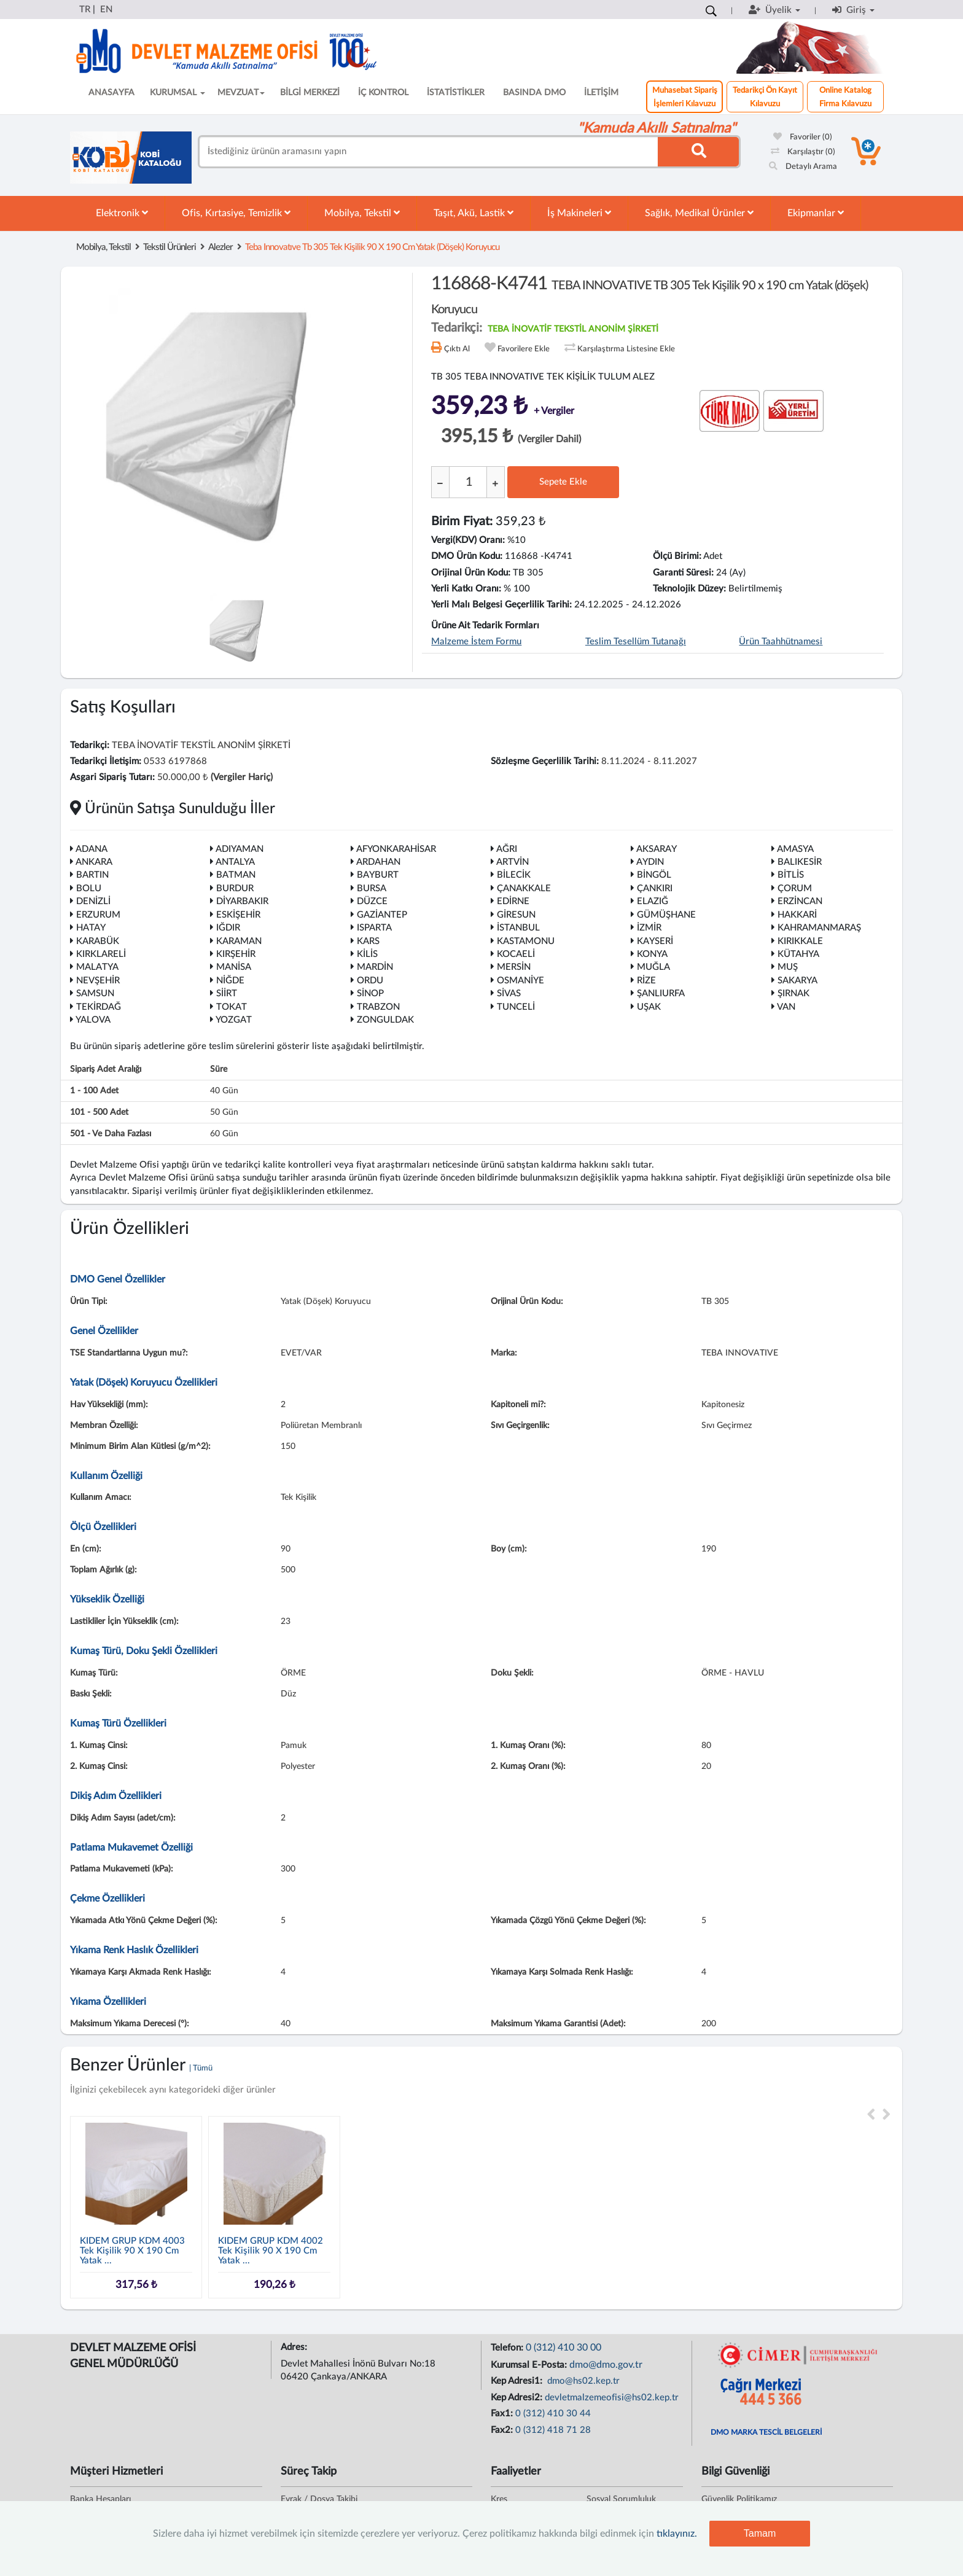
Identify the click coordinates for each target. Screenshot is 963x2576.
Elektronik (122, 213)
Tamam (760, 2533)
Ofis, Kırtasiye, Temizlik (236, 213)
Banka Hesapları (100, 2499)
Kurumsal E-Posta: (530, 2365)
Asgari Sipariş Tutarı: (112, 777)
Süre (218, 1069)
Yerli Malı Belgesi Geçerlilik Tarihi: (501, 604)
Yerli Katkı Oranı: (466, 588)
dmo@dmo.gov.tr (605, 2365)
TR (84, 9)
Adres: (295, 2347)
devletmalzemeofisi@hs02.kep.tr (612, 2397)
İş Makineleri (579, 213)
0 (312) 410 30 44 (553, 2413)
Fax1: (503, 2413)
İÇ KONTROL (383, 92)
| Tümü (200, 2068)
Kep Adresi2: (518, 2397)
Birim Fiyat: (462, 521)
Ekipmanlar (815, 213)
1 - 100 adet (94, 1091)
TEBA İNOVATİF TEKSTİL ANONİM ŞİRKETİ (573, 329)
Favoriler (802, 137)
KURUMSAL (177, 92)
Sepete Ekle (563, 481)
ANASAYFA (111, 92)
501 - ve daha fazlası (110, 1134)
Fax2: (503, 2430)
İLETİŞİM (601, 92)
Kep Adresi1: (518, 2381)
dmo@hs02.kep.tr (582, 2381)
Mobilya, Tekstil (362, 213)
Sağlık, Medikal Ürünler (699, 213)
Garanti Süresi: (683, 572)
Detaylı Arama (803, 167)
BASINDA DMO (534, 92)
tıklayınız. (677, 2534)
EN (106, 9)
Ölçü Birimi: (677, 556)
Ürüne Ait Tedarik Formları (485, 625)
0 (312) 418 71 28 (553, 2430)
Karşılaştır (803, 152)
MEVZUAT (241, 92)
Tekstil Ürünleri (169, 247)
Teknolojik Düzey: (689, 588)
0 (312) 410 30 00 (563, 2347)
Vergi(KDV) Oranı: (468, 540)
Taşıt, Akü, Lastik (473, 213)
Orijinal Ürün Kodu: (470, 572)
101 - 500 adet (99, 1112)
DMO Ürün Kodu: (466, 556)
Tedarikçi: (89, 745)
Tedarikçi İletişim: (105, 761)
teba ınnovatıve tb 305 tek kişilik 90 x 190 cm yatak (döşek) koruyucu (372, 247)
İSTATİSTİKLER (456, 92)
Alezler (220, 247)
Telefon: (508, 2347)
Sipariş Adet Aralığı (105, 1069)
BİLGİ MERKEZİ (310, 92)
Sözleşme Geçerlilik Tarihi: (545, 761)
